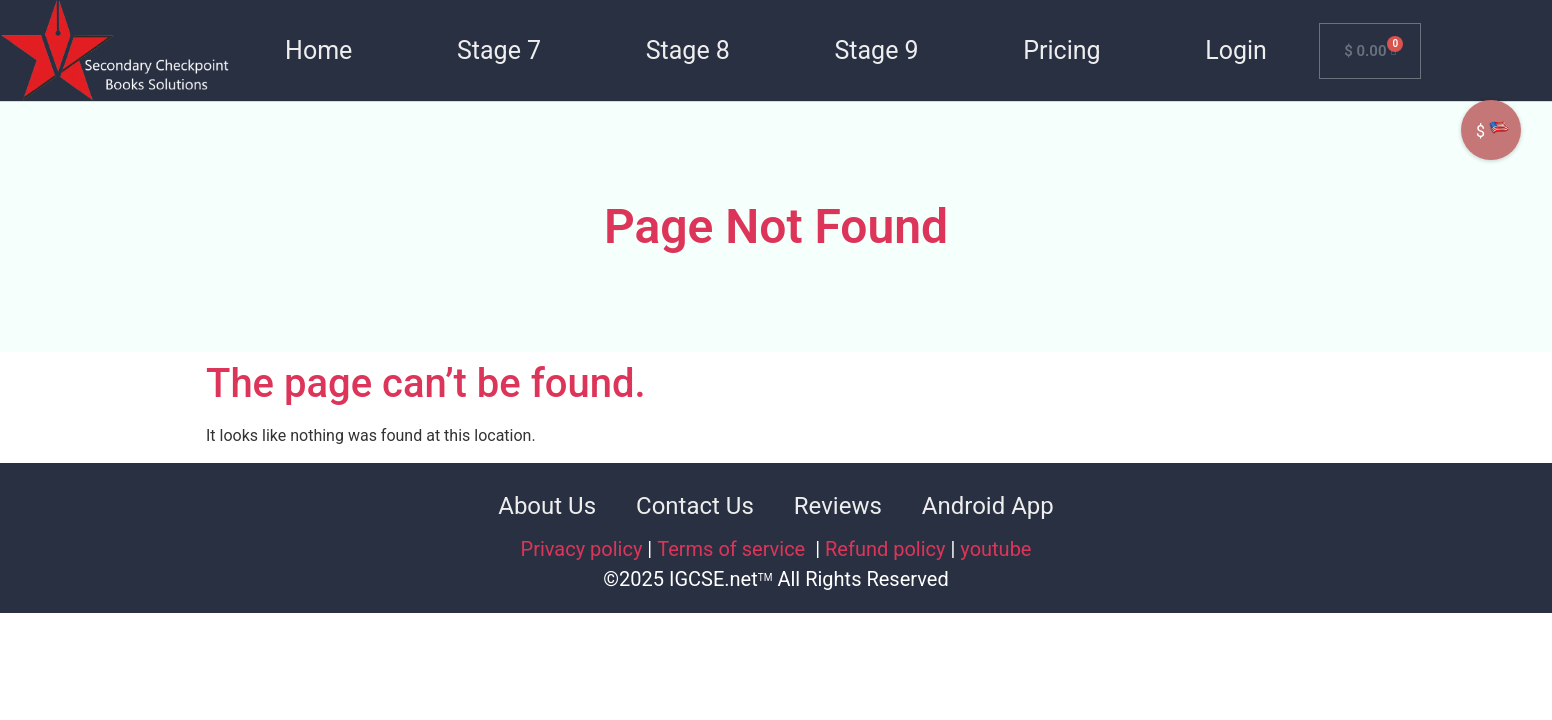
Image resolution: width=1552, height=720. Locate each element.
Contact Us (695, 506)
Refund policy (885, 549)
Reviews (838, 506)
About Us (547, 506)
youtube (995, 549)
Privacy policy (582, 549)
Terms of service (733, 549)
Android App (988, 506)
